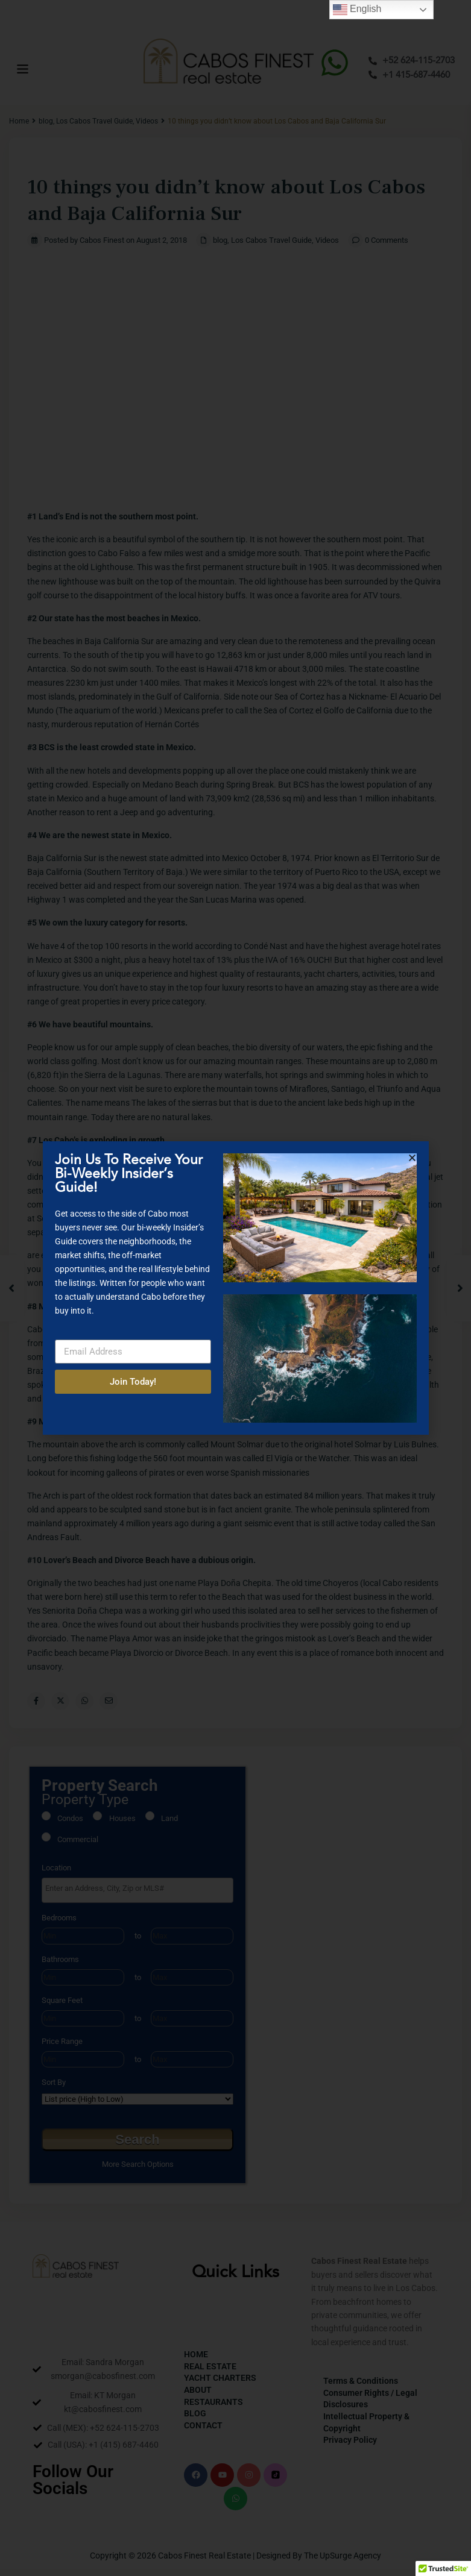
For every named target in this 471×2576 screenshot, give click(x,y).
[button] (412, 1157)
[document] (235, 1288)
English (357, 9)
